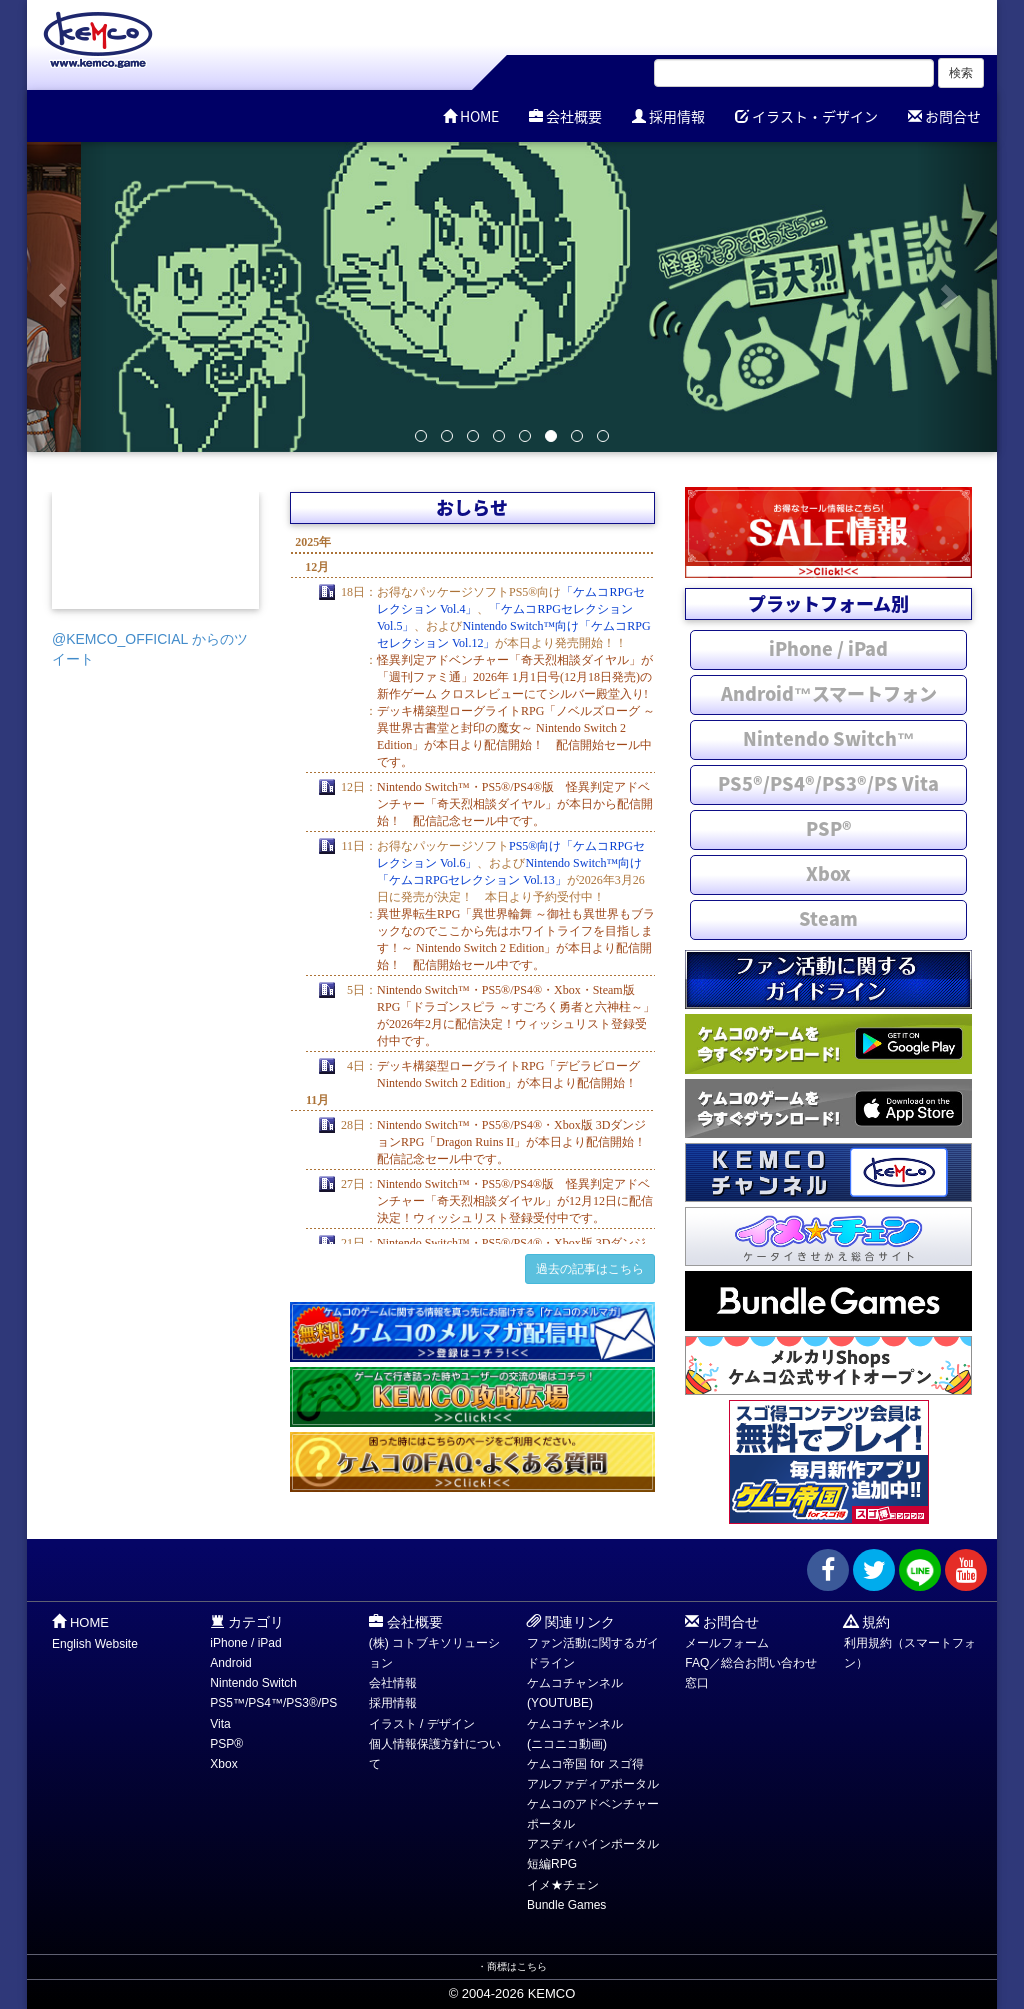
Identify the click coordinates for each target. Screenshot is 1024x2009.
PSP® (829, 828)
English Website (95, 1644)
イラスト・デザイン (806, 116)
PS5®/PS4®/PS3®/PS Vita (828, 783)
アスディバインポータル (593, 1844)
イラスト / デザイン (422, 1724)
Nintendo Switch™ (829, 738)
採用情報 (668, 116)
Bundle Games (566, 1905)
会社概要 (565, 116)
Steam (828, 918)
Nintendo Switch (253, 1683)
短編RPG (552, 1864)
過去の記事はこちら (590, 1269)
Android (230, 1663)
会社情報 (393, 1683)
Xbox (828, 873)
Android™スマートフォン (829, 693)
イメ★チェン (563, 1885)
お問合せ (944, 116)
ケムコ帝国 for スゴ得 (585, 1764)
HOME (471, 116)
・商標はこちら (512, 1966)
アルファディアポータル (593, 1784)
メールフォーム (727, 1643)
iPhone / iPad (828, 648)
